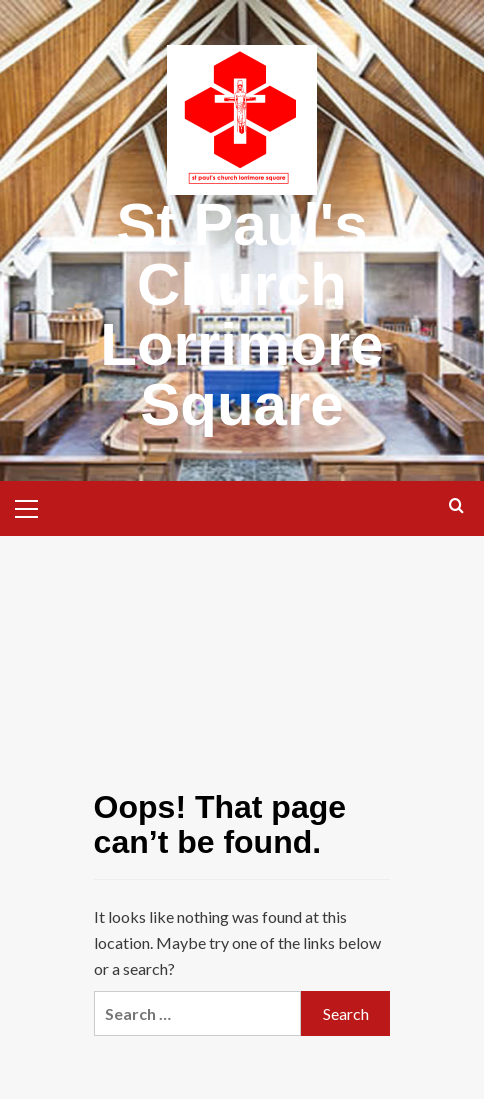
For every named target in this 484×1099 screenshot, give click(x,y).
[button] (35, 506)
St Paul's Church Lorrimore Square (241, 314)
